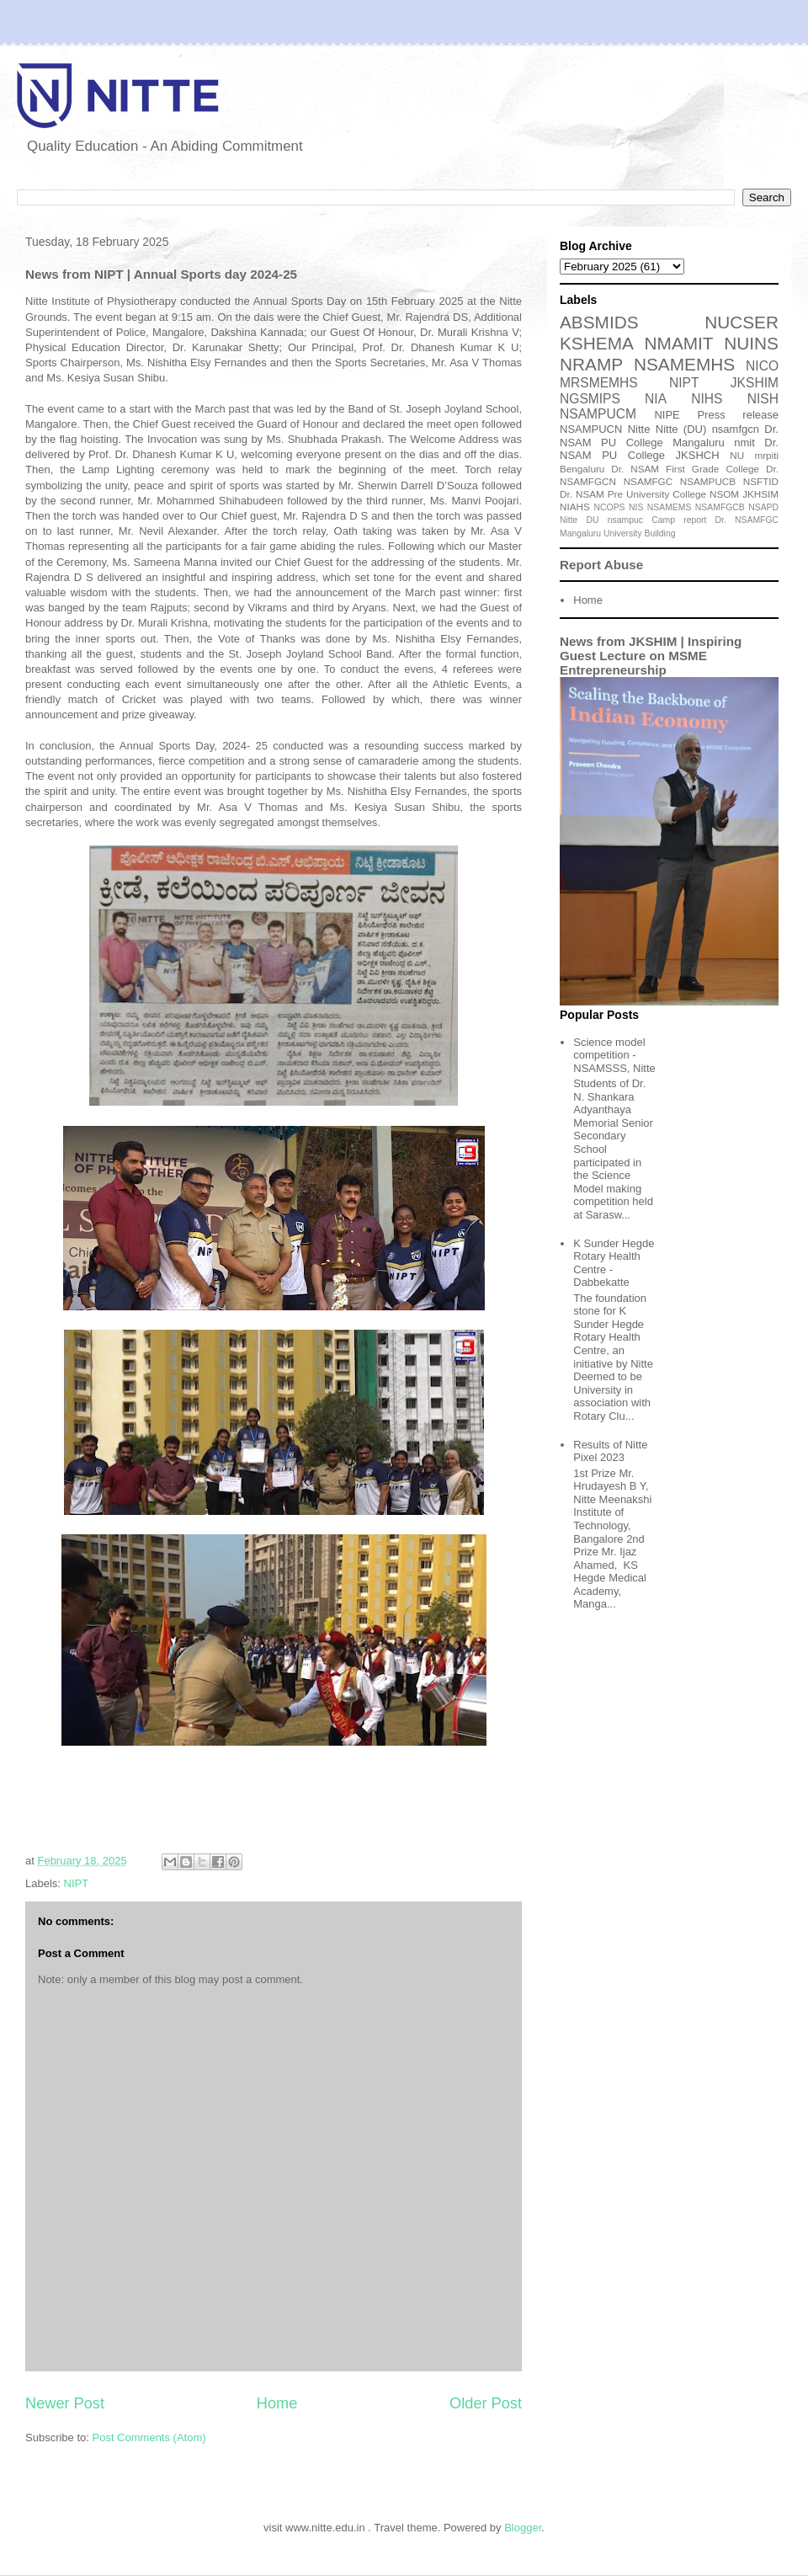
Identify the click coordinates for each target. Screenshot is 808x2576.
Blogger (522, 2527)
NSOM (724, 493)
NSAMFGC (648, 481)
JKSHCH (698, 455)
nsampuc (625, 520)
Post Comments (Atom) (149, 2437)
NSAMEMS (669, 507)
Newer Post (64, 2403)
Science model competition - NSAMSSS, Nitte (614, 1055)
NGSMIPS (590, 399)
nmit (744, 442)
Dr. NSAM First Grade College (685, 468)
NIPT (76, 1883)
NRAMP (591, 364)
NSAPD (763, 507)
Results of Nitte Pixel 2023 (610, 1451)
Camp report (678, 520)
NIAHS (575, 506)
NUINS (751, 343)
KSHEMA (597, 343)
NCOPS (609, 507)
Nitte (639, 429)
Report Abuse (601, 564)
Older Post (485, 2403)
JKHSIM (760, 493)
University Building (639, 533)
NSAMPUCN (591, 429)
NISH (763, 399)
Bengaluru (582, 468)
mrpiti (766, 455)
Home (277, 2403)
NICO (762, 366)
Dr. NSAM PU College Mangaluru (669, 436)
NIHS (706, 399)
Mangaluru (580, 533)
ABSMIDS (599, 322)
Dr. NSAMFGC (747, 520)
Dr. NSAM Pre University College (633, 493)
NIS (636, 507)
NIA (656, 399)
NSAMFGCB (720, 507)
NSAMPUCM (598, 414)
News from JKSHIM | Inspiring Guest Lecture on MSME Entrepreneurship (651, 655)
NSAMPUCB (708, 481)
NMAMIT (679, 343)
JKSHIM (755, 383)
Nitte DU (579, 520)
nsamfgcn (735, 429)
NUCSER (741, 322)
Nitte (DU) (681, 429)
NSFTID (761, 481)
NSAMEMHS (684, 364)
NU (737, 455)
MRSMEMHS (599, 383)
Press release (738, 414)
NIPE (666, 414)
